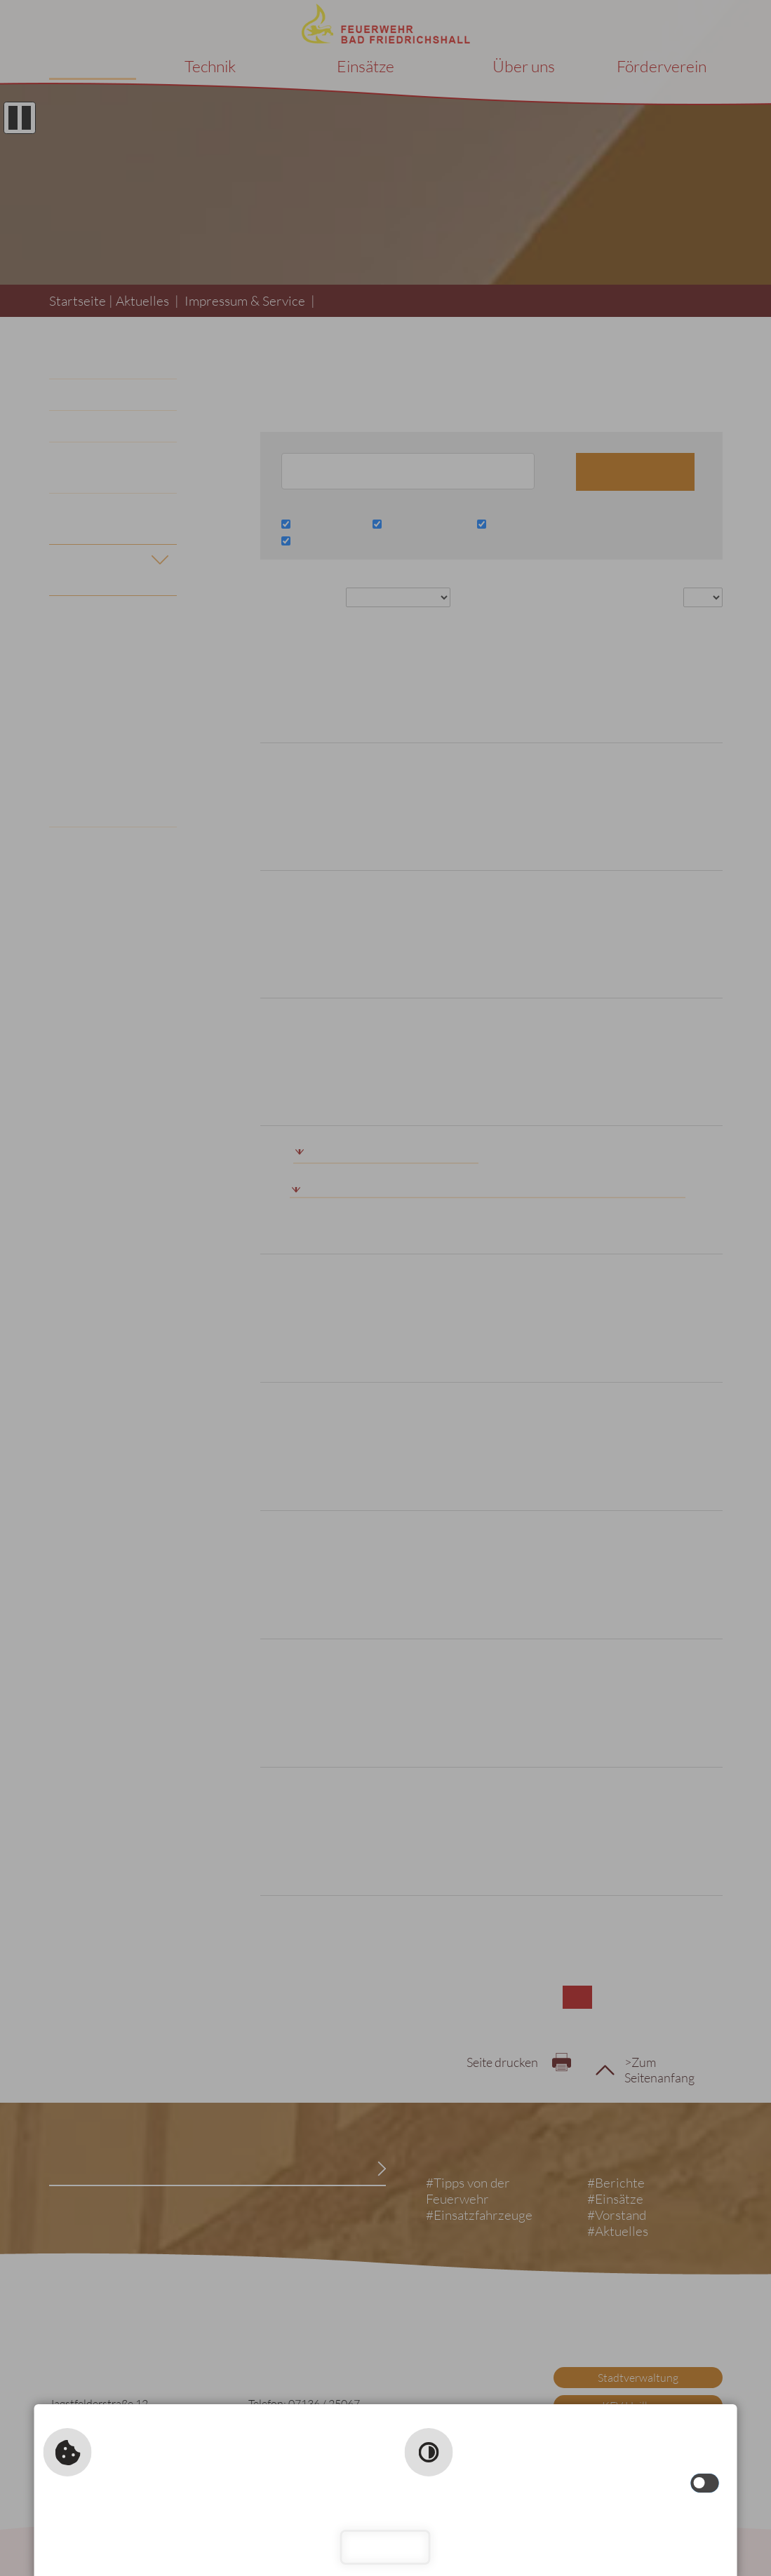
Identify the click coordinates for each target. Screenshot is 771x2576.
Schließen (385, 2547)
